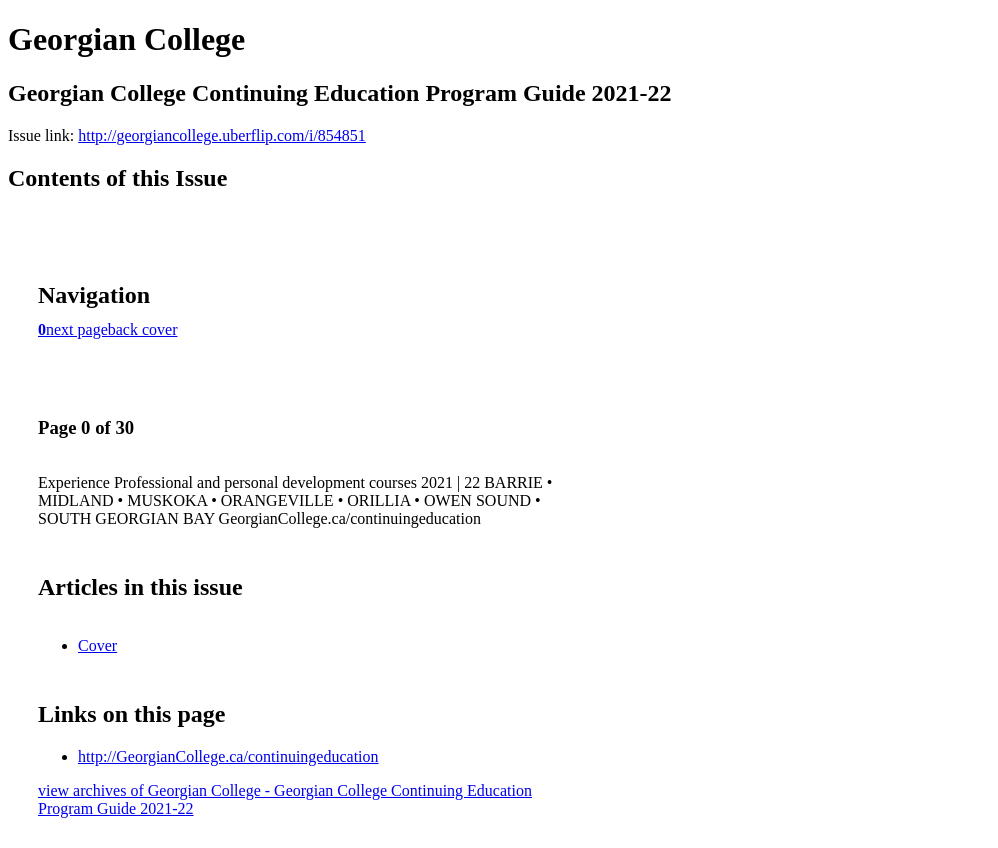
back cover (143, 329)
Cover (97, 645)
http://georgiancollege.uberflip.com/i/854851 (222, 135)
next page (77, 329)
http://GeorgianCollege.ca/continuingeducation (228, 756)
